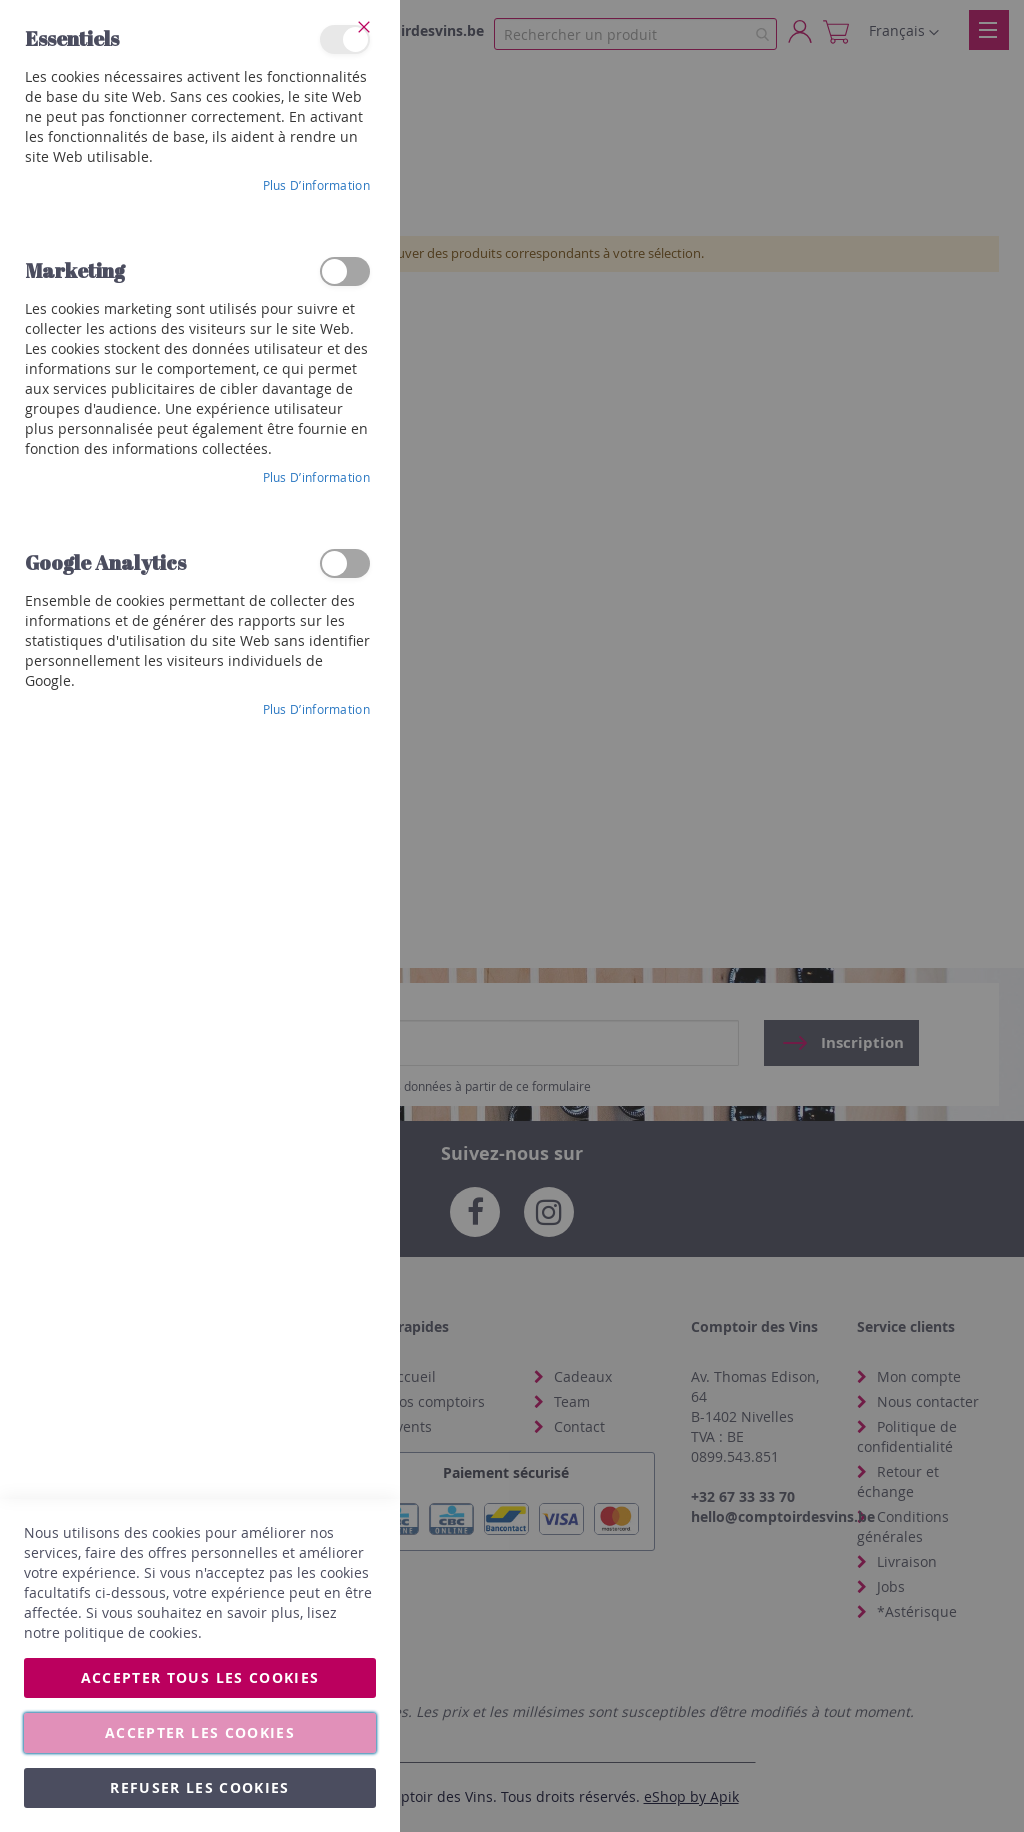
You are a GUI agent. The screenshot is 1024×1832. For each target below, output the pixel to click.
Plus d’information (316, 185)
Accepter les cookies (200, 1732)
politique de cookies (131, 1632)
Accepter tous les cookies (200, 1677)
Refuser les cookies (200, 1787)
